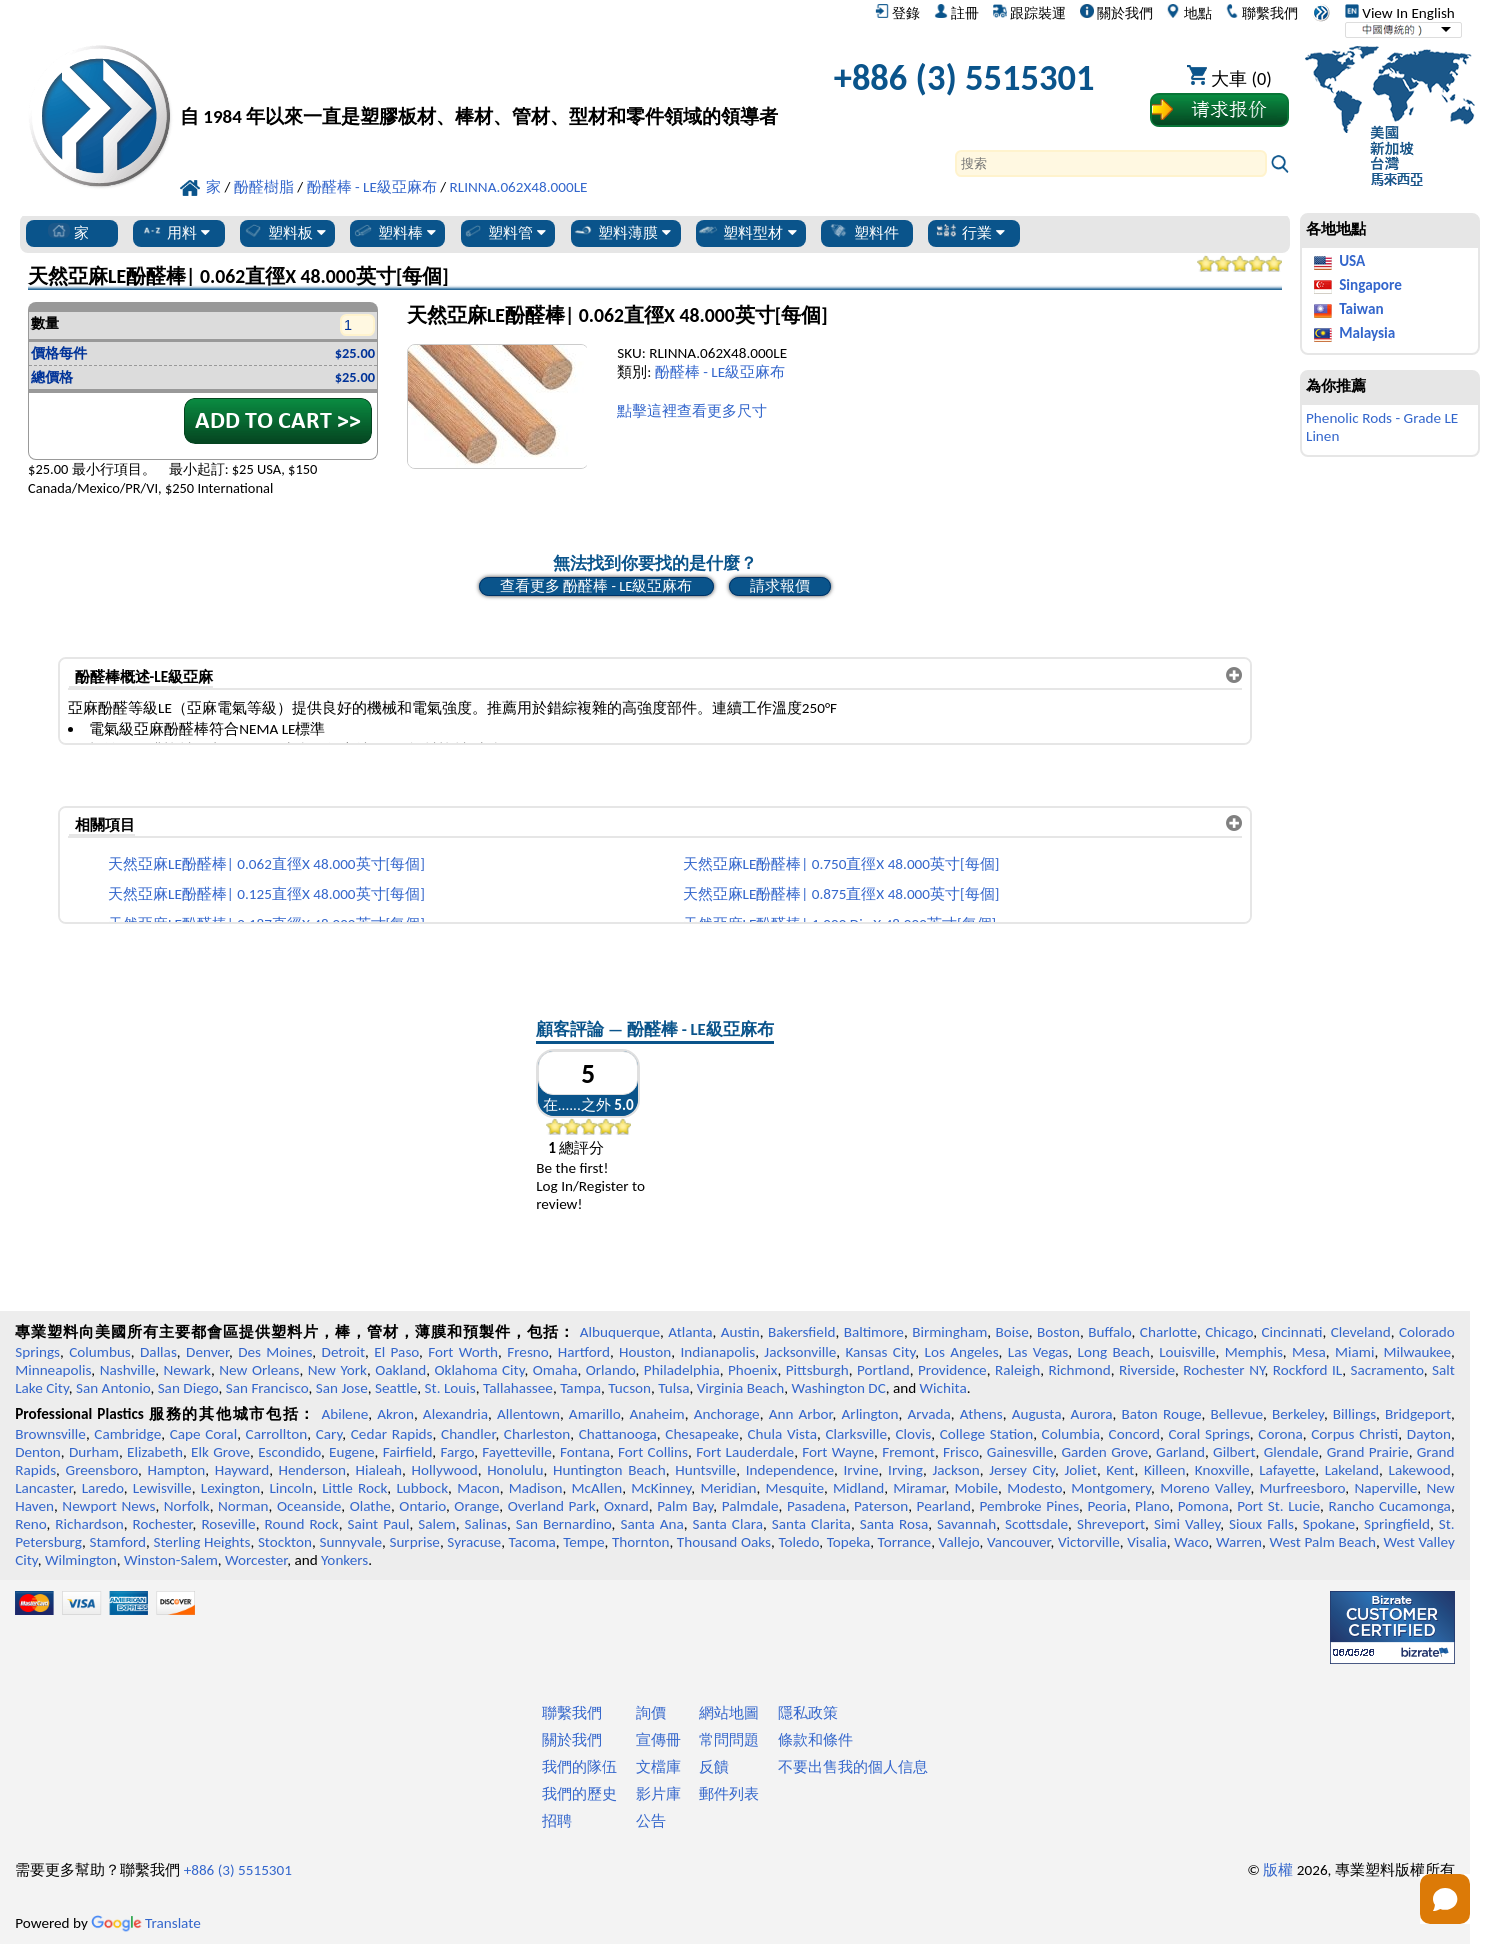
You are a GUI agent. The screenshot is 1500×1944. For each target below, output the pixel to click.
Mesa (1309, 1352)
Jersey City (1022, 1470)
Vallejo (959, 1542)
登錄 (897, 13)
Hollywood (445, 1470)
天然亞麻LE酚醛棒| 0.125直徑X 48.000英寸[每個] (266, 894)
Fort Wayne (838, 1452)
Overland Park (552, 1506)
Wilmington (81, 1560)
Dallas (158, 1352)
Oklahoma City (479, 1370)
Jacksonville (800, 1352)
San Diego (188, 1388)
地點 (1188, 13)
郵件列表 (729, 1794)
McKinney (661, 1488)
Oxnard (626, 1506)
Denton (38, 1452)
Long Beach (1114, 1352)
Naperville (1385, 1488)
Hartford (584, 1352)
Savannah (966, 1524)
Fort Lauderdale (745, 1452)
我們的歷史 (579, 1794)
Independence (790, 1470)
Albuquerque (620, 1332)
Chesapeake (702, 1434)
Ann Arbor (801, 1414)
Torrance (905, 1542)
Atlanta (690, 1332)
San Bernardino (564, 1524)
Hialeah (379, 1470)
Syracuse (474, 1542)
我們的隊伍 (579, 1767)
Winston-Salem (171, 1560)
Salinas (485, 1524)
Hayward (242, 1470)
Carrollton (277, 1434)
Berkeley (1298, 1414)
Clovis (913, 1434)
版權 (1278, 1870)
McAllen (597, 1488)
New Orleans (259, 1370)
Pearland (944, 1506)
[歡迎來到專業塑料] (479, 82)
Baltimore (874, 1332)
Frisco (961, 1452)
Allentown (528, 1414)
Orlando (611, 1370)
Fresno (527, 1352)
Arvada (928, 1414)
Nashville (128, 1370)
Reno (30, 1524)
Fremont (908, 1452)
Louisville (1187, 1352)
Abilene (344, 1414)
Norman (243, 1506)
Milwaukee (1417, 1352)
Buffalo (1109, 1332)
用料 (175, 232)
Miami (1354, 1352)
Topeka (849, 1542)
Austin (740, 1332)
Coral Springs (1209, 1434)
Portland (883, 1370)
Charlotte (1168, 1332)
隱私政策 (808, 1713)
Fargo (457, 1452)
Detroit (344, 1352)
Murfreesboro (1303, 1488)
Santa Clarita (811, 1524)
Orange (476, 1506)
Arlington (870, 1414)
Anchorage (727, 1414)
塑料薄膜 (621, 232)
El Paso (396, 1352)
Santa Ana (651, 1524)
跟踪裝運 (1029, 13)
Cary (329, 1434)
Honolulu (515, 1470)
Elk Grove (220, 1452)
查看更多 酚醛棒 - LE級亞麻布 (596, 586)
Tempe (583, 1542)
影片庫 (658, 1794)
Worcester (256, 1560)
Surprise (414, 1542)
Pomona (1203, 1506)
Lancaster (43, 1488)
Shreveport (1111, 1524)
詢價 (651, 1713)
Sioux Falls (1261, 1524)
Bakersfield (801, 1332)
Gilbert (1234, 1452)
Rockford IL (1307, 1370)
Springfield (1397, 1524)
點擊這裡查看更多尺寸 (692, 411)
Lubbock (422, 1488)
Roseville (228, 1524)
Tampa (580, 1388)
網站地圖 (729, 1713)
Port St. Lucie (1278, 1506)
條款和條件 (815, 1740)
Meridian (728, 1488)
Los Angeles (962, 1352)
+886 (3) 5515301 (964, 77)
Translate (146, 1923)
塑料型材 (746, 232)
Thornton (640, 1542)
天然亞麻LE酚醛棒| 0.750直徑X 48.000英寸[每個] (841, 864)
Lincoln (291, 1488)
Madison (536, 1488)
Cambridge (127, 1434)
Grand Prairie (1368, 1452)
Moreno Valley (1205, 1488)
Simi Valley (1187, 1524)
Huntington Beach (609, 1470)
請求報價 (780, 586)
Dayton (1429, 1434)
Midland (858, 1488)
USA (1352, 261)
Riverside (1147, 1370)
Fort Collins (653, 1452)
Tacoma (532, 1542)
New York (337, 1370)
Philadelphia (682, 1370)
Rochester (162, 1524)
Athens (981, 1414)
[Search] (1111, 163)
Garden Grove (1104, 1452)
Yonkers (344, 1560)
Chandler (468, 1434)
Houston (645, 1352)
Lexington (231, 1488)
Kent (1120, 1470)
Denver (207, 1352)
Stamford (117, 1542)
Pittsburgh (817, 1370)
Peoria (1106, 1506)
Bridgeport (1418, 1414)
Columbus (100, 1352)
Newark (187, 1370)
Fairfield (408, 1452)
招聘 (557, 1821)
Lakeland (1352, 1470)
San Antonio (113, 1388)
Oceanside (309, 1506)
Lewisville (162, 1488)
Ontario (422, 1506)
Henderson (313, 1470)
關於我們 (1116, 13)
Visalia (1147, 1542)
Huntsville (705, 1470)
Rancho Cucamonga (1389, 1506)
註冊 (956, 13)
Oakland (400, 1370)
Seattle (396, 1388)
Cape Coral (203, 1434)
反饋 (714, 1767)
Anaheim (657, 1414)
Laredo (103, 1488)
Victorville (1089, 1542)
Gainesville (1020, 1452)
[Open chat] (1445, 1899)
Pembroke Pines (1029, 1506)
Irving (905, 1470)
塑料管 (504, 232)
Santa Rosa (894, 1524)
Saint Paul (378, 1524)
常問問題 (729, 1740)
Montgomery (1111, 1488)
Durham (94, 1452)
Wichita (943, 1388)
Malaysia (1367, 333)
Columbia (1071, 1434)
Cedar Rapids (392, 1434)
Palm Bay (685, 1506)
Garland (1180, 1452)
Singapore (1370, 285)
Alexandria (455, 1414)
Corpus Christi (1354, 1434)
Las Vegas (1038, 1352)
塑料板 (284, 232)
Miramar (919, 1488)
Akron (395, 1414)
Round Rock (301, 1524)
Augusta (1037, 1414)
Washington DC (838, 1388)
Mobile (977, 1488)
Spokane (1329, 1524)
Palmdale (750, 1506)
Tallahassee (518, 1388)
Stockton (285, 1542)
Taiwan (1361, 309)
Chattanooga (618, 1434)
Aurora (1091, 1414)
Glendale (1291, 1452)
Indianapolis (717, 1352)
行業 (970, 232)
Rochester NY (1223, 1370)
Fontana (585, 1452)
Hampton (177, 1470)
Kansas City (880, 1352)
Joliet (1081, 1470)
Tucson (629, 1388)
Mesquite (795, 1488)
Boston (1058, 1332)
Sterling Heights (201, 1542)
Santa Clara (728, 1524)
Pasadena (816, 1506)
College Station (986, 1434)
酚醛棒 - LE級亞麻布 (720, 372)
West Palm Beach (1323, 1542)
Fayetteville (517, 1452)
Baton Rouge (1161, 1414)
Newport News (108, 1506)
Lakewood (1420, 1470)
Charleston (537, 1434)
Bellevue (1236, 1414)
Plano (1152, 1506)
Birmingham (949, 1332)
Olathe (370, 1506)
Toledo (798, 1542)
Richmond (1079, 1370)
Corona (1280, 1434)
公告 (651, 1821)
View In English (1400, 13)
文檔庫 (658, 1767)
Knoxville (1222, 1470)
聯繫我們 (1261, 13)
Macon (478, 1488)
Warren (1239, 1542)
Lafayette (1287, 1470)
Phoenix (752, 1370)
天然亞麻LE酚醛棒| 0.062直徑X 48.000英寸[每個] (266, 864)
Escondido (289, 1452)
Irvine (860, 1470)
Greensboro (102, 1470)
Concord (1134, 1434)
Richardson (89, 1524)
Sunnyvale (350, 1542)
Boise (1012, 1332)
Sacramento (1387, 1370)
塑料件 (863, 232)
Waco (1191, 1542)
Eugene (352, 1452)
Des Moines (275, 1352)
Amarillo (595, 1414)
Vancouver (1019, 1542)
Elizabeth (155, 1452)
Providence (952, 1370)
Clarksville (856, 1434)
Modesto (1034, 1488)
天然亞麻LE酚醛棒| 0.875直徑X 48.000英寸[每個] (841, 894)
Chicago (1229, 1332)
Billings (1354, 1414)
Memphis (1254, 1352)
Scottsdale (1036, 1524)
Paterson (881, 1506)
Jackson (955, 1470)
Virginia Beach (741, 1388)
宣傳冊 (658, 1740)
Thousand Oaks (724, 1542)
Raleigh (1017, 1370)
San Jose (342, 1388)
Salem (436, 1524)
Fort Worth (463, 1352)
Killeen (1164, 1470)
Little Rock (354, 1488)
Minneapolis (53, 1370)
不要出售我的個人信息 (853, 1767)
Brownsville (50, 1434)
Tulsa (673, 1388)
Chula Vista (782, 1434)
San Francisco (267, 1388)
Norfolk (187, 1506)
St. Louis (450, 1388)
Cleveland (1361, 1332)
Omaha (555, 1370)
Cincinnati (1291, 1332)
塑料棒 (394, 232)
